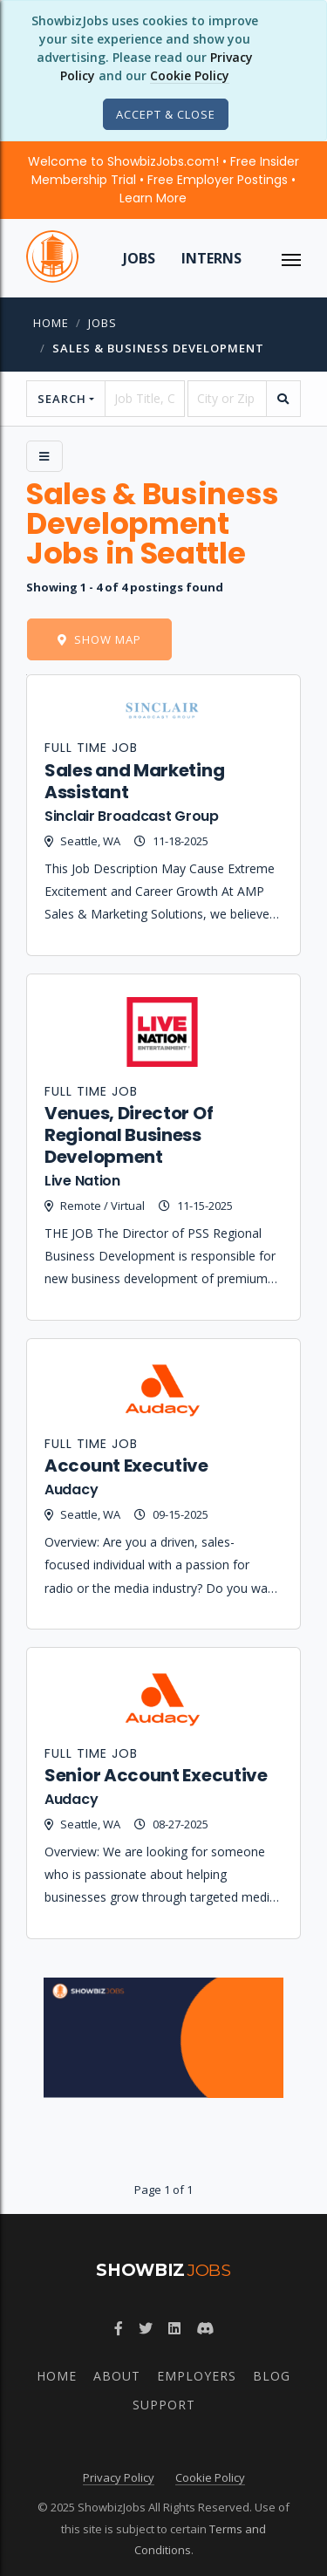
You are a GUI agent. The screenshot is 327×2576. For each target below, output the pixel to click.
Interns (211, 258)
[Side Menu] (44, 456)
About (116, 2376)
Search (61, 399)
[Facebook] (118, 2328)
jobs (102, 323)
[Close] (165, 114)
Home (51, 323)
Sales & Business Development (158, 348)
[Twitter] (146, 2328)
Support (164, 2404)
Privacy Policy (118, 2477)
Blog (271, 2376)
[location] (227, 398)
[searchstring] (144, 398)
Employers (196, 2376)
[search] (283, 398)
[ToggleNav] (291, 258)
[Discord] (205, 2328)
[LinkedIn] (174, 2328)
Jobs (139, 258)
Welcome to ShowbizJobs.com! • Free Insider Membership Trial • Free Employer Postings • (163, 180)
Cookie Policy (189, 75)
